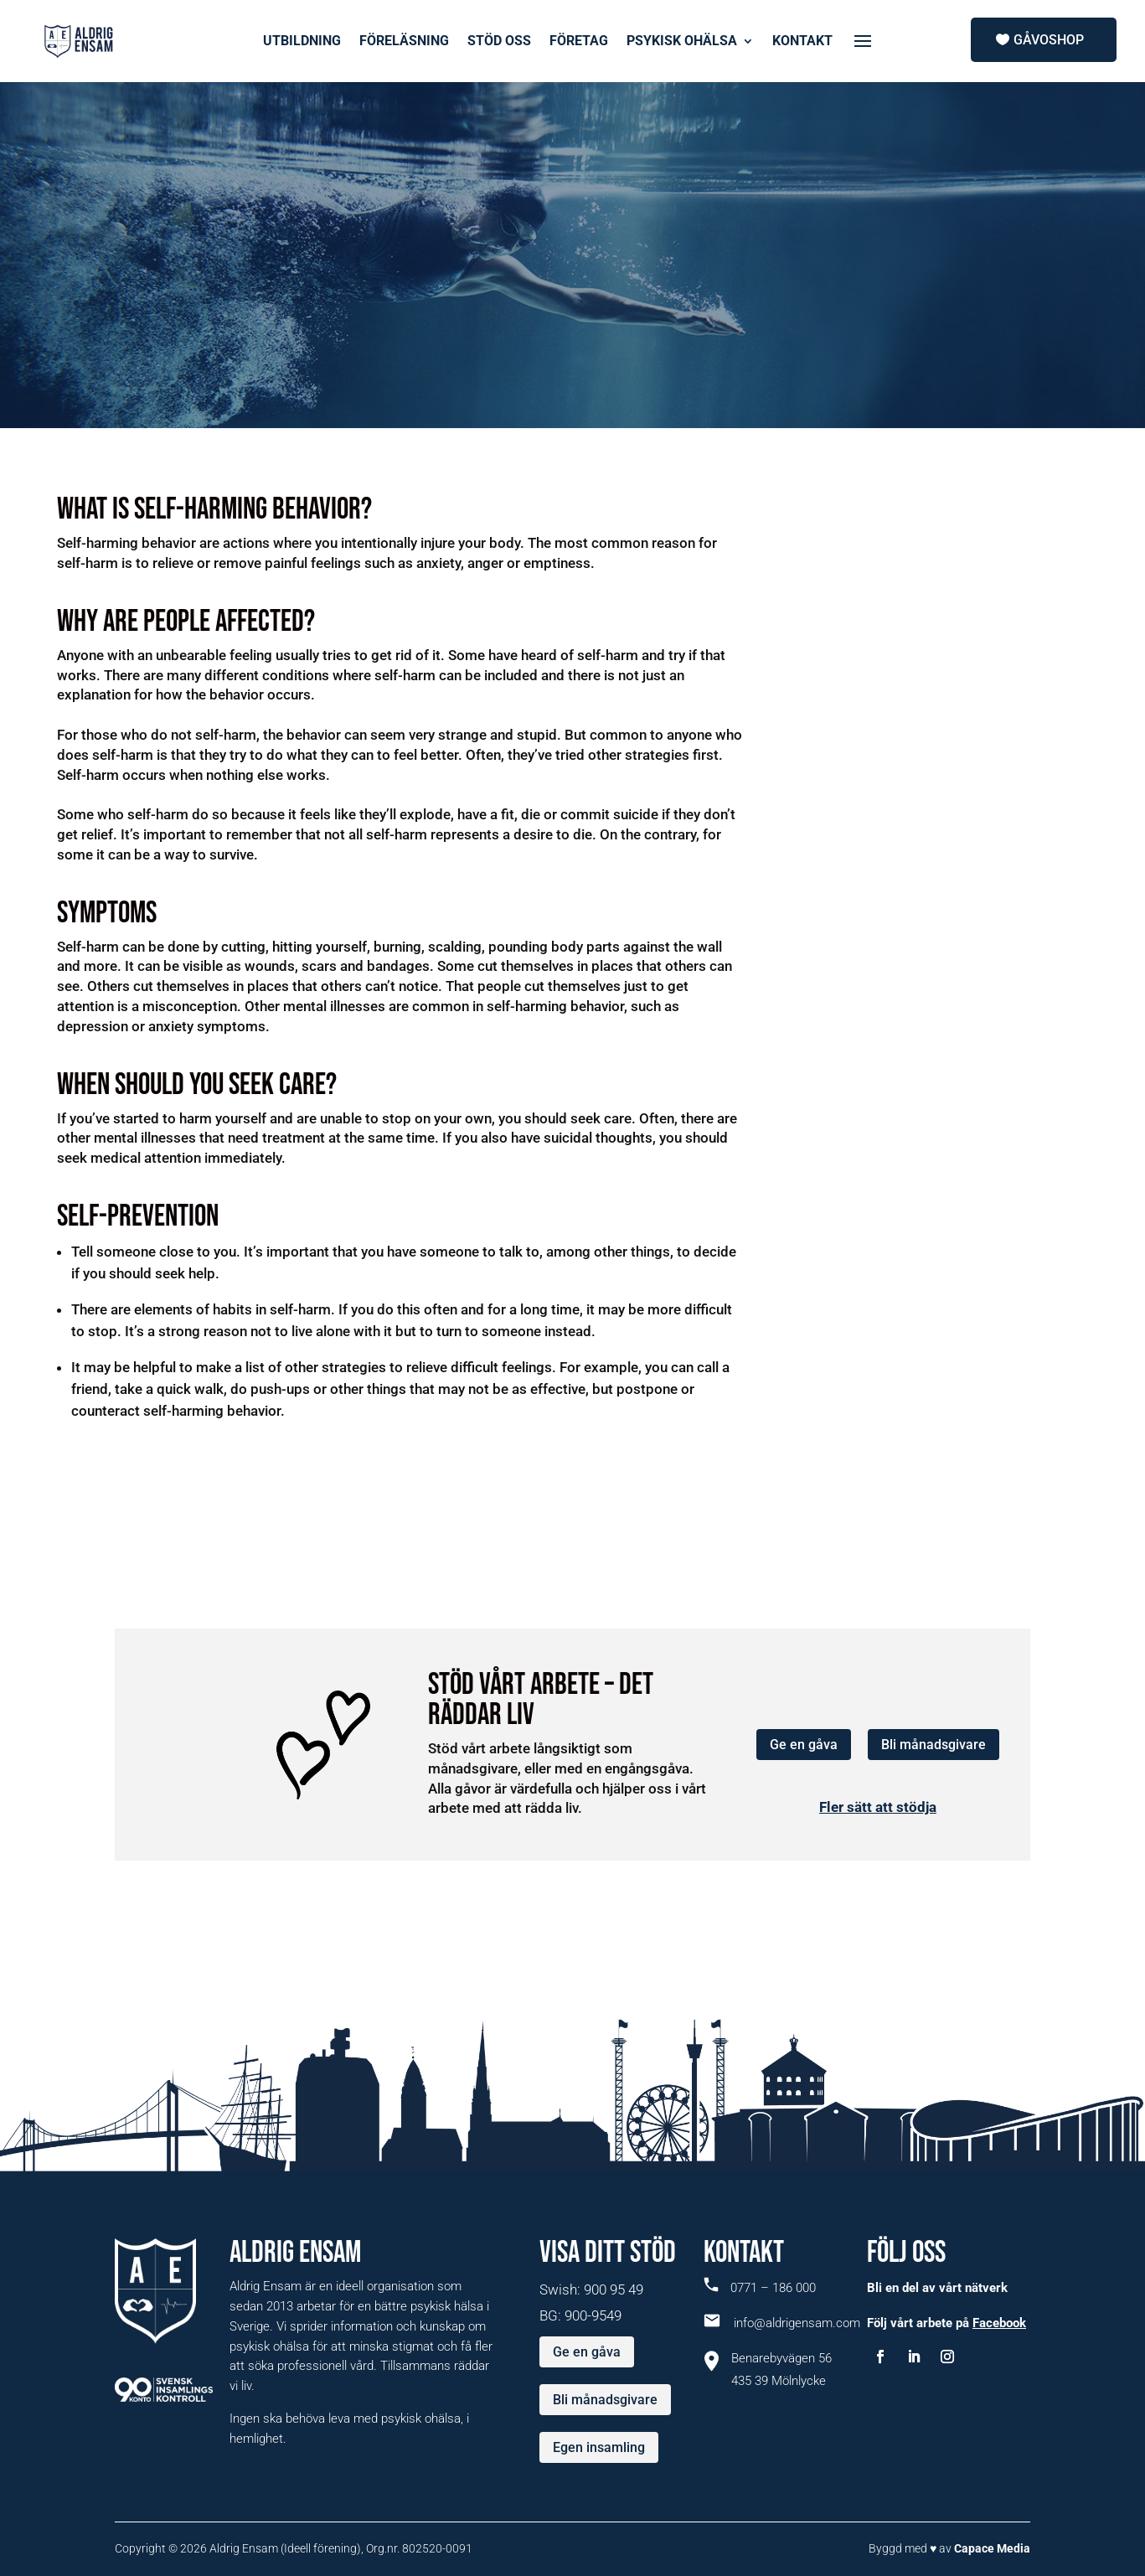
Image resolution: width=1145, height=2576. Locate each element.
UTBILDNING (302, 42)
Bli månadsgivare (933, 1745)
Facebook (999, 2323)
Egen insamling (599, 2447)
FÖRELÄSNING (404, 42)
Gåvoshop (1048, 40)
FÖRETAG (578, 42)
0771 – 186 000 (760, 2287)
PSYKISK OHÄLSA (682, 42)
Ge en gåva (804, 1745)
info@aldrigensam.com (782, 2323)
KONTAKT (802, 42)
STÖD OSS (499, 42)
